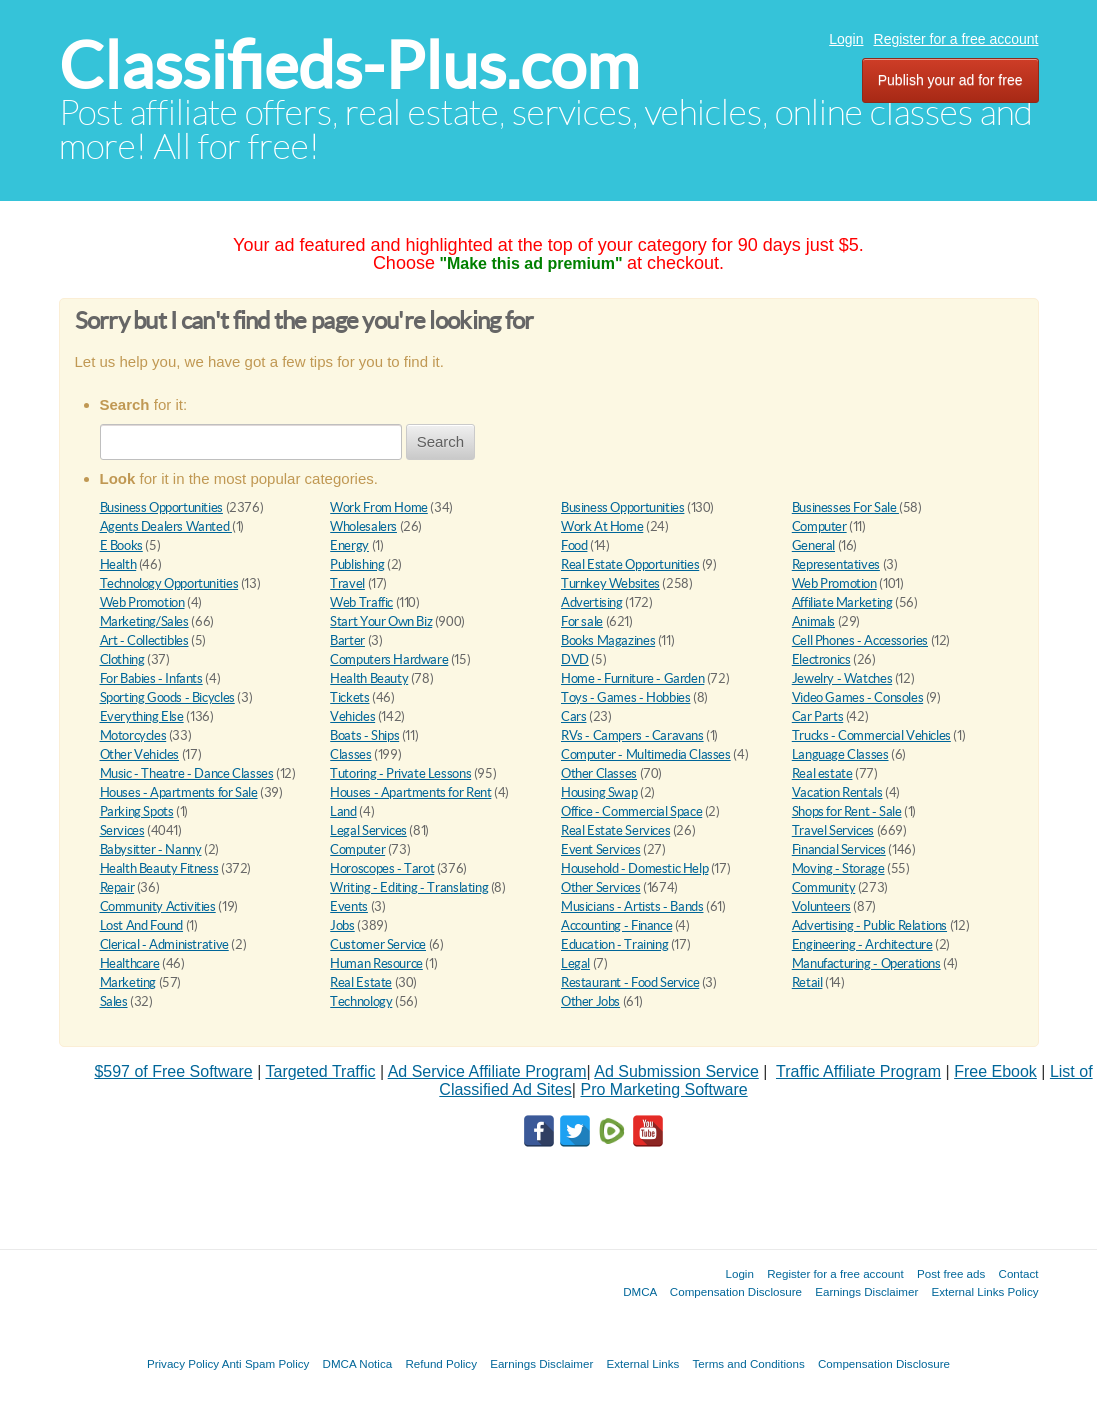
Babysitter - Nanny (151, 849)
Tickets (349, 697)
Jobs (342, 925)
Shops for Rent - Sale (847, 811)
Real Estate (361, 982)
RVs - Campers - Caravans (632, 735)
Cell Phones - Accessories (860, 640)
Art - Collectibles (144, 640)
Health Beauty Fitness (159, 868)
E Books (121, 545)
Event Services (601, 849)
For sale (582, 621)
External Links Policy (985, 1291)
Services (122, 830)
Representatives (836, 564)
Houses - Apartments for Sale (179, 792)
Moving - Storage (838, 868)
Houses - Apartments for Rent (410, 792)
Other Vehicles (140, 754)
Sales (114, 1001)
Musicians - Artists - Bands (632, 906)
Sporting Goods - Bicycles (167, 697)
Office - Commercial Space (631, 811)
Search (441, 441)
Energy (349, 545)
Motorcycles (133, 735)
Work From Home (379, 507)
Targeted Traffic (320, 1071)
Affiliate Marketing (842, 602)
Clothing (122, 659)
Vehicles (352, 716)
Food (574, 545)
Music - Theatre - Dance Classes (187, 773)
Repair (117, 887)
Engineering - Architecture (862, 944)
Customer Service (378, 944)
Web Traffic (361, 602)
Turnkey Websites (610, 583)
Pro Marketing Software (663, 1089)
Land (343, 811)
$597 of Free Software (173, 1071)
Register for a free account (956, 39)
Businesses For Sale (845, 507)
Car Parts (818, 716)
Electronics (821, 659)
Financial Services (839, 849)
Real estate (822, 773)
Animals (813, 621)
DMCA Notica (358, 1363)
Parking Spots (137, 811)
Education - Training (614, 944)
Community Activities (158, 906)
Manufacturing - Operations (866, 963)
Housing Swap (599, 792)
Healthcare (130, 963)
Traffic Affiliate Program (858, 1071)
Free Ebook (995, 1071)
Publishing (357, 564)
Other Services (601, 887)
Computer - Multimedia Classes (646, 754)
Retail (807, 982)
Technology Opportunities (169, 583)
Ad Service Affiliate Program (487, 1071)
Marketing (128, 982)
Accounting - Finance (616, 925)
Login (846, 39)
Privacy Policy (183, 1363)
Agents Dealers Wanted (166, 526)
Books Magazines (608, 640)
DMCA (640, 1291)
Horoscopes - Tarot (382, 868)
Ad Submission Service (676, 1071)
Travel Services (833, 830)
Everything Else (142, 716)
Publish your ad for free (950, 80)
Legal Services (368, 830)
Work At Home (602, 526)
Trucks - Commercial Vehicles (871, 735)
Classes (350, 754)
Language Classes (840, 754)
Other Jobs (590, 1001)
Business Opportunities (161, 507)
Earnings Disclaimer (866, 1291)
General (813, 545)
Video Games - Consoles (857, 697)
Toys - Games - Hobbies (625, 697)
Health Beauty (369, 678)
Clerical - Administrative (164, 944)
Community (824, 887)
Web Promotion (834, 583)
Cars (573, 716)
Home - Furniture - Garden (632, 678)
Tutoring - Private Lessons (400, 773)
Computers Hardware (389, 659)
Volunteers (821, 906)
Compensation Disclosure (736, 1291)
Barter (347, 640)
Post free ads (951, 1273)
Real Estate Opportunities (630, 564)
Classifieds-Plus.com (349, 65)
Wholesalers (363, 526)
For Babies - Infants (151, 678)
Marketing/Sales (144, 621)
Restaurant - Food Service (630, 982)
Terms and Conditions (749, 1363)
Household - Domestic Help (634, 868)
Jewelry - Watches (842, 678)
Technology (361, 1001)
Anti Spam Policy (266, 1363)
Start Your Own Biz (381, 621)
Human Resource (376, 963)
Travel (347, 583)
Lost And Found (142, 925)
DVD (575, 659)
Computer (819, 526)
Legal (575, 963)
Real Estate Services (615, 830)
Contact (1019, 1273)
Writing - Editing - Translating (409, 887)
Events (349, 906)
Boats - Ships (364, 735)
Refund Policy (441, 1363)
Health (118, 564)
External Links (643, 1363)
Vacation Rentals (837, 792)
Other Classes (599, 773)
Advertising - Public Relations (869, 925)
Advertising (592, 602)
